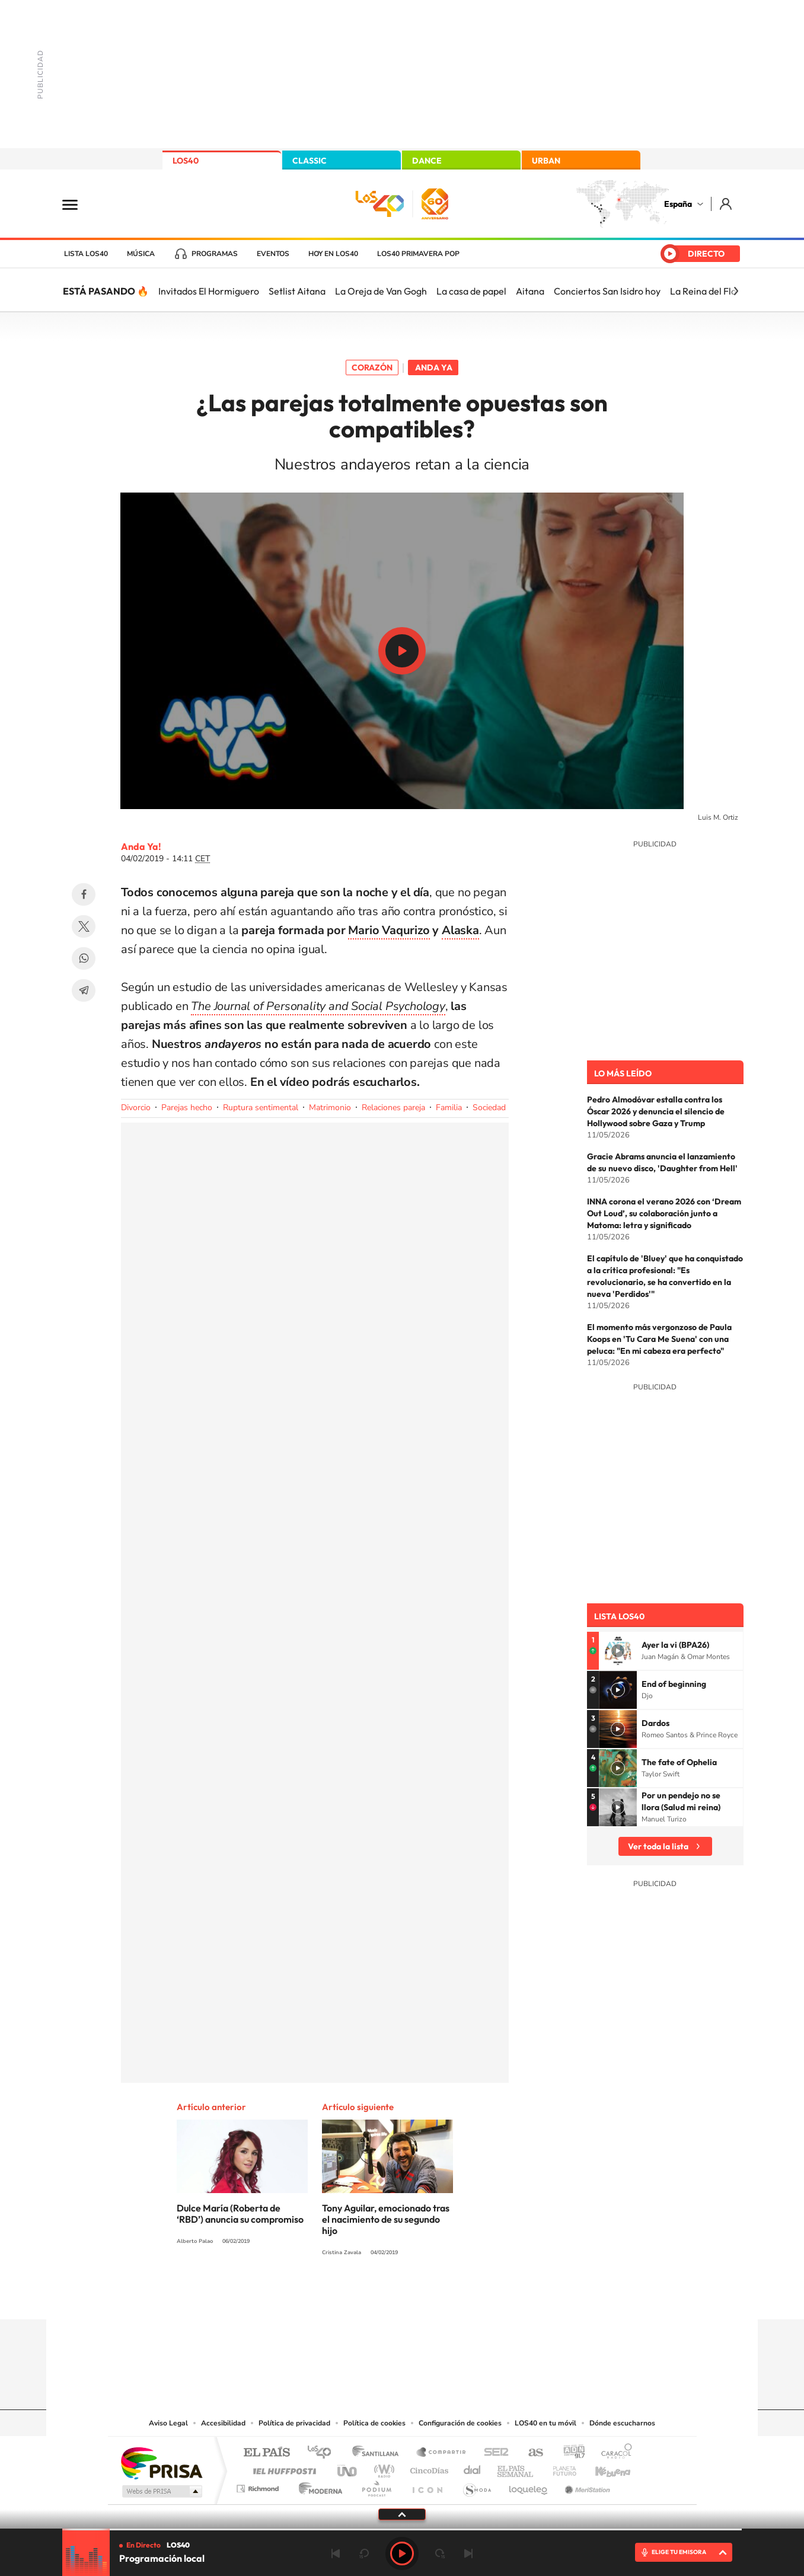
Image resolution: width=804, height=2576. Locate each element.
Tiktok (354, 2296)
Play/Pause (402, 651)
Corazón (372, 367)
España (678, 204)
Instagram (330, 2296)
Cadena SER (493, 2453)
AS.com (530, 2453)
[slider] (402, 2529)
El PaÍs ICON (427, 2485)
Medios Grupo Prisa (161, 2491)
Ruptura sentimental (260, 1107)
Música (141, 253)
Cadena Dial (472, 2467)
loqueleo (529, 2485)
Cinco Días (427, 2467)
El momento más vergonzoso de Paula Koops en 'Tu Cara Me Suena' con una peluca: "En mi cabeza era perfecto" (659, 1339)
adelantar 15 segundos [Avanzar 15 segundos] (440, 2553)
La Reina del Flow (707, 291)
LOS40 (186, 160)
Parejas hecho (186, 1107)
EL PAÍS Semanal (516, 2467)
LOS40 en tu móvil (545, 2423)
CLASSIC (309, 160)
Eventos (273, 253)
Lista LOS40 (86, 253)
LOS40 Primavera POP (418, 253)
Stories (473, 2296)
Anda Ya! (141, 846)
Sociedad (489, 1107)
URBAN (546, 160)
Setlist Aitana (297, 291)
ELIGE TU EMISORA (679, 2552)
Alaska (460, 930)
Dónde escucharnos (622, 2423)
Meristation (585, 2485)
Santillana (379, 2453)
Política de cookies (374, 2423)
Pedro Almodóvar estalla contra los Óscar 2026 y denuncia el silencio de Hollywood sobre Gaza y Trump (656, 1111)
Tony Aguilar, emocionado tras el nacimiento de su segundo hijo (385, 2219)
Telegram (83, 990)
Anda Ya (433, 367)
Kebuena (602, 2467)
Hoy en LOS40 (333, 253)
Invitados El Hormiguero (208, 291)
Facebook (83, 894)
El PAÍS (266, 2453)
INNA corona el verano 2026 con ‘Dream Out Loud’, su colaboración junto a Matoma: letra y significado (664, 1213)
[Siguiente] (736, 291)
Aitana (530, 291)
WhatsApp (83, 958)
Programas (215, 253)
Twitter (83, 926)
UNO (348, 2467)
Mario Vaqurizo (388, 930)
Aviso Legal (168, 2423)
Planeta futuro (560, 2467)
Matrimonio (330, 1107)
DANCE (427, 160)
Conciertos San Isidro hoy (607, 291)
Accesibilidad (223, 2423)
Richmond (259, 2485)
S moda (476, 2485)
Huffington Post (282, 2467)
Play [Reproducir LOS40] (402, 2553)
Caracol (613, 2453)
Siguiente (468, 2553)
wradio (382, 2467)
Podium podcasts (376, 2485)
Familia (449, 1107)
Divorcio (136, 1107)
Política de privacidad (294, 2423)
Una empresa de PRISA (161, 2462)
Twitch (449, 2296)
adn (569, 2453)
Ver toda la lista (658, 1846)
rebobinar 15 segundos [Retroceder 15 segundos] (364, 2553)
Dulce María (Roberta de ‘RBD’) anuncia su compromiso (240, 2213)
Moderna (317, 2485)
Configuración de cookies (460, 2423)
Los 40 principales (323, 2453)
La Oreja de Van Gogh (381, 291)
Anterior (335, 2553)
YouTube (378, 2296)
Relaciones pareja (393, 1107)
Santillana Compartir (441, 2453)
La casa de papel (471, 291)
